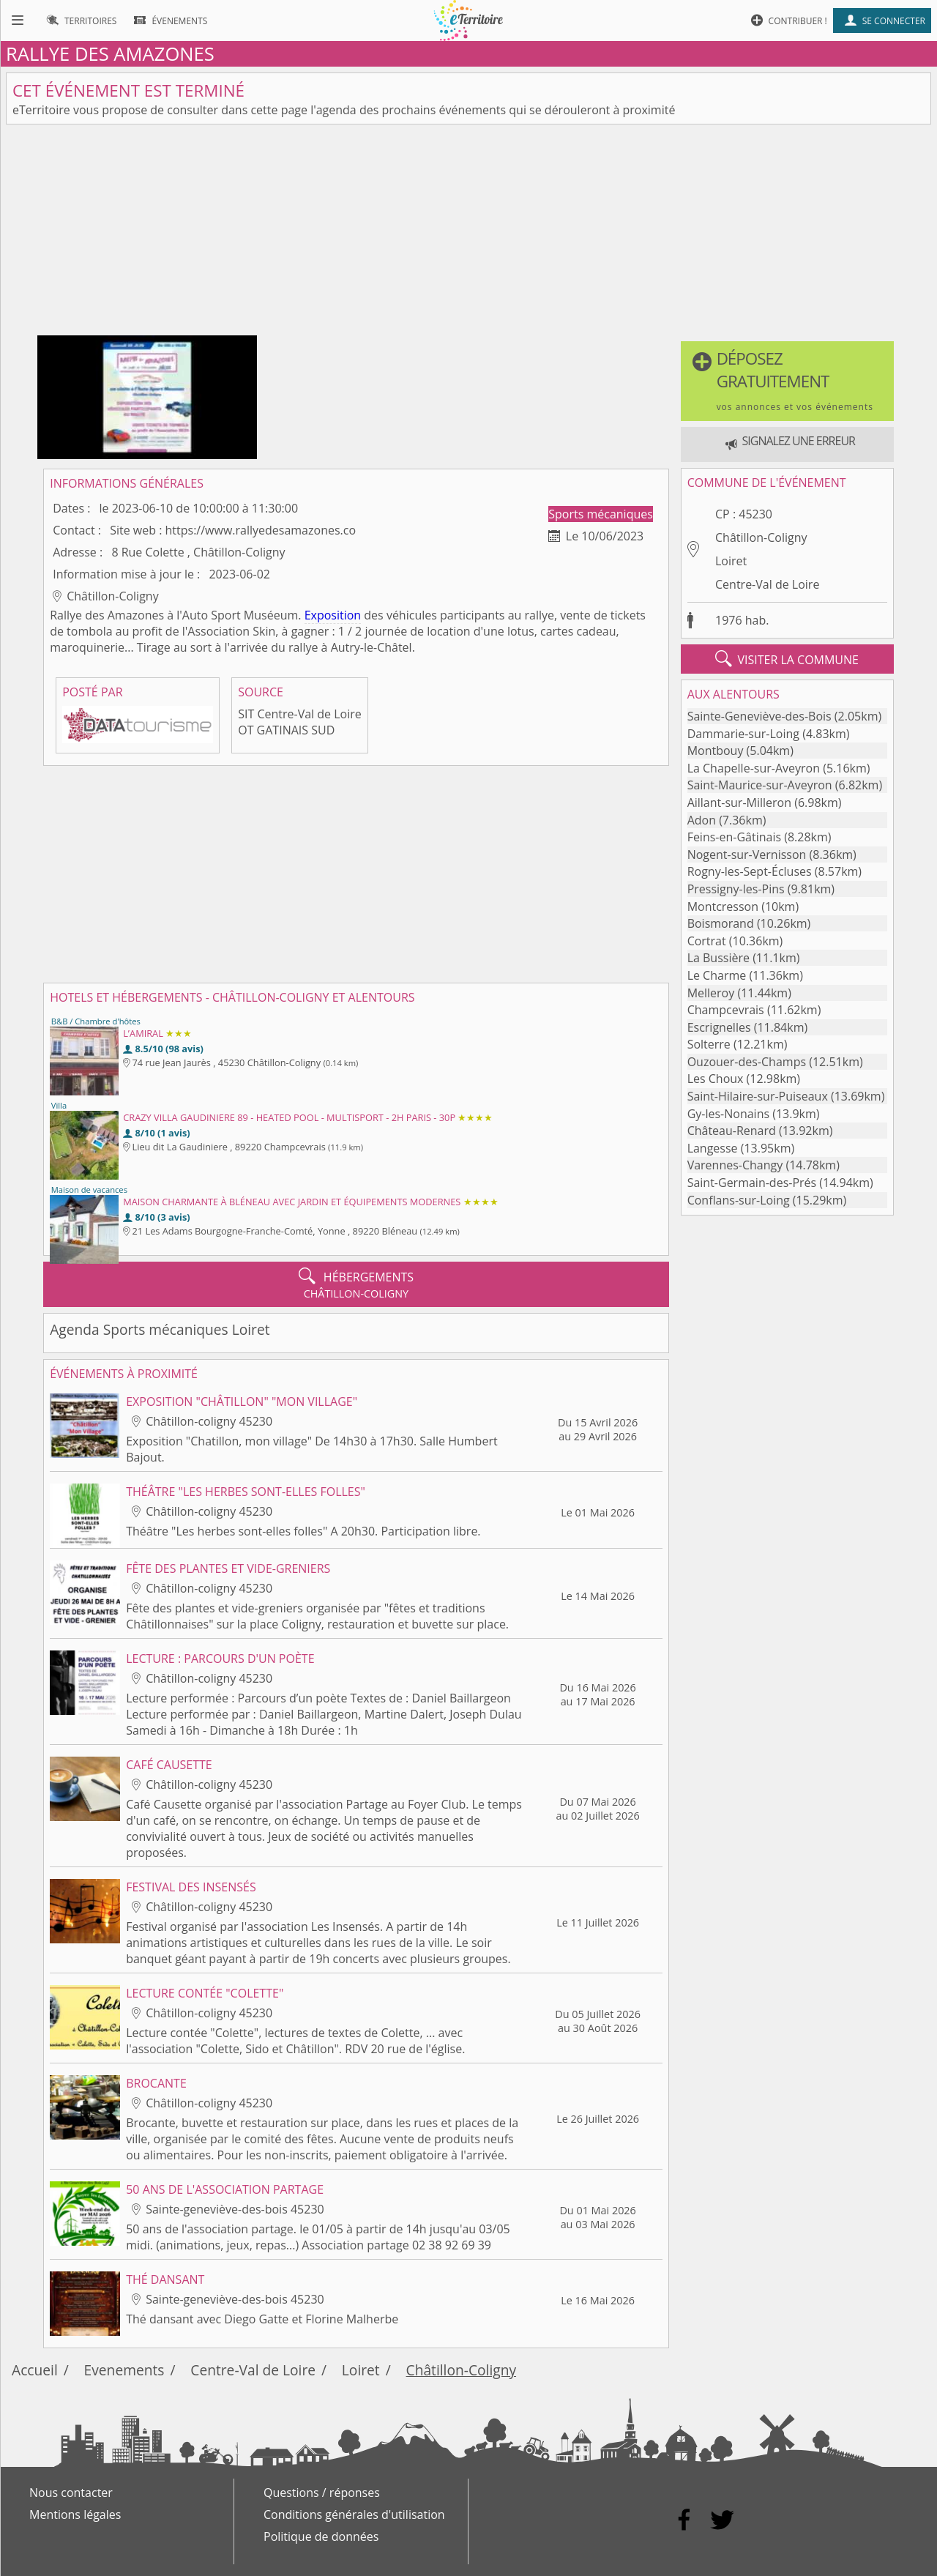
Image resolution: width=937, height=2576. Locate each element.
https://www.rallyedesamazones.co (260, 530)
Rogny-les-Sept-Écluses (749, 871)
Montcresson (722, 906)
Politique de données (321, 2536)
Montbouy (715, 750)
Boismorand (720, 923)
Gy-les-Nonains (728, 1114)
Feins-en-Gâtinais (734, 837)
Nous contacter (71, 2492)
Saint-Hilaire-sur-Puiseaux (757, 1096)
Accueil (35, 2370)
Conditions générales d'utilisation (354, 2514)
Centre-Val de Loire (767, 584)
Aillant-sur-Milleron (739, 802)
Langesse (712, 1148)
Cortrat (706, 941)
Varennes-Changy (735, 1165)
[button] (787, 381)
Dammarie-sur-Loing (743, 734)
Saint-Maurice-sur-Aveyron (759, 785)
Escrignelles (719, 1027)
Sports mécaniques (600, 514)
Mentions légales (75, 2514)
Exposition (333, 615)
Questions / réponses (322, 2492)
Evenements (124, 2370)
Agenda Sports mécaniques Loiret (159, 1329)
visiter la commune (787, 659)
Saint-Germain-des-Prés (752, 1183)
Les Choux (715, 1079)
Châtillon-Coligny (761, 537)
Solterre (709, 1044)
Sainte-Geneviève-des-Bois (759, 716)
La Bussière (718, 958)
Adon (701, 820)
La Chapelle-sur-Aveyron (753, 768)
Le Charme (717, 975)
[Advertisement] (468, 232)
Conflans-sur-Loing (738, 1200)
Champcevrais (725, 1010)
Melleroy (711, 993)
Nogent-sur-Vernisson (747, 854)
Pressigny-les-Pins (736, 889)
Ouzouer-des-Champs (746, 1062)
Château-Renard (731, 1131)
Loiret (731, 561)
